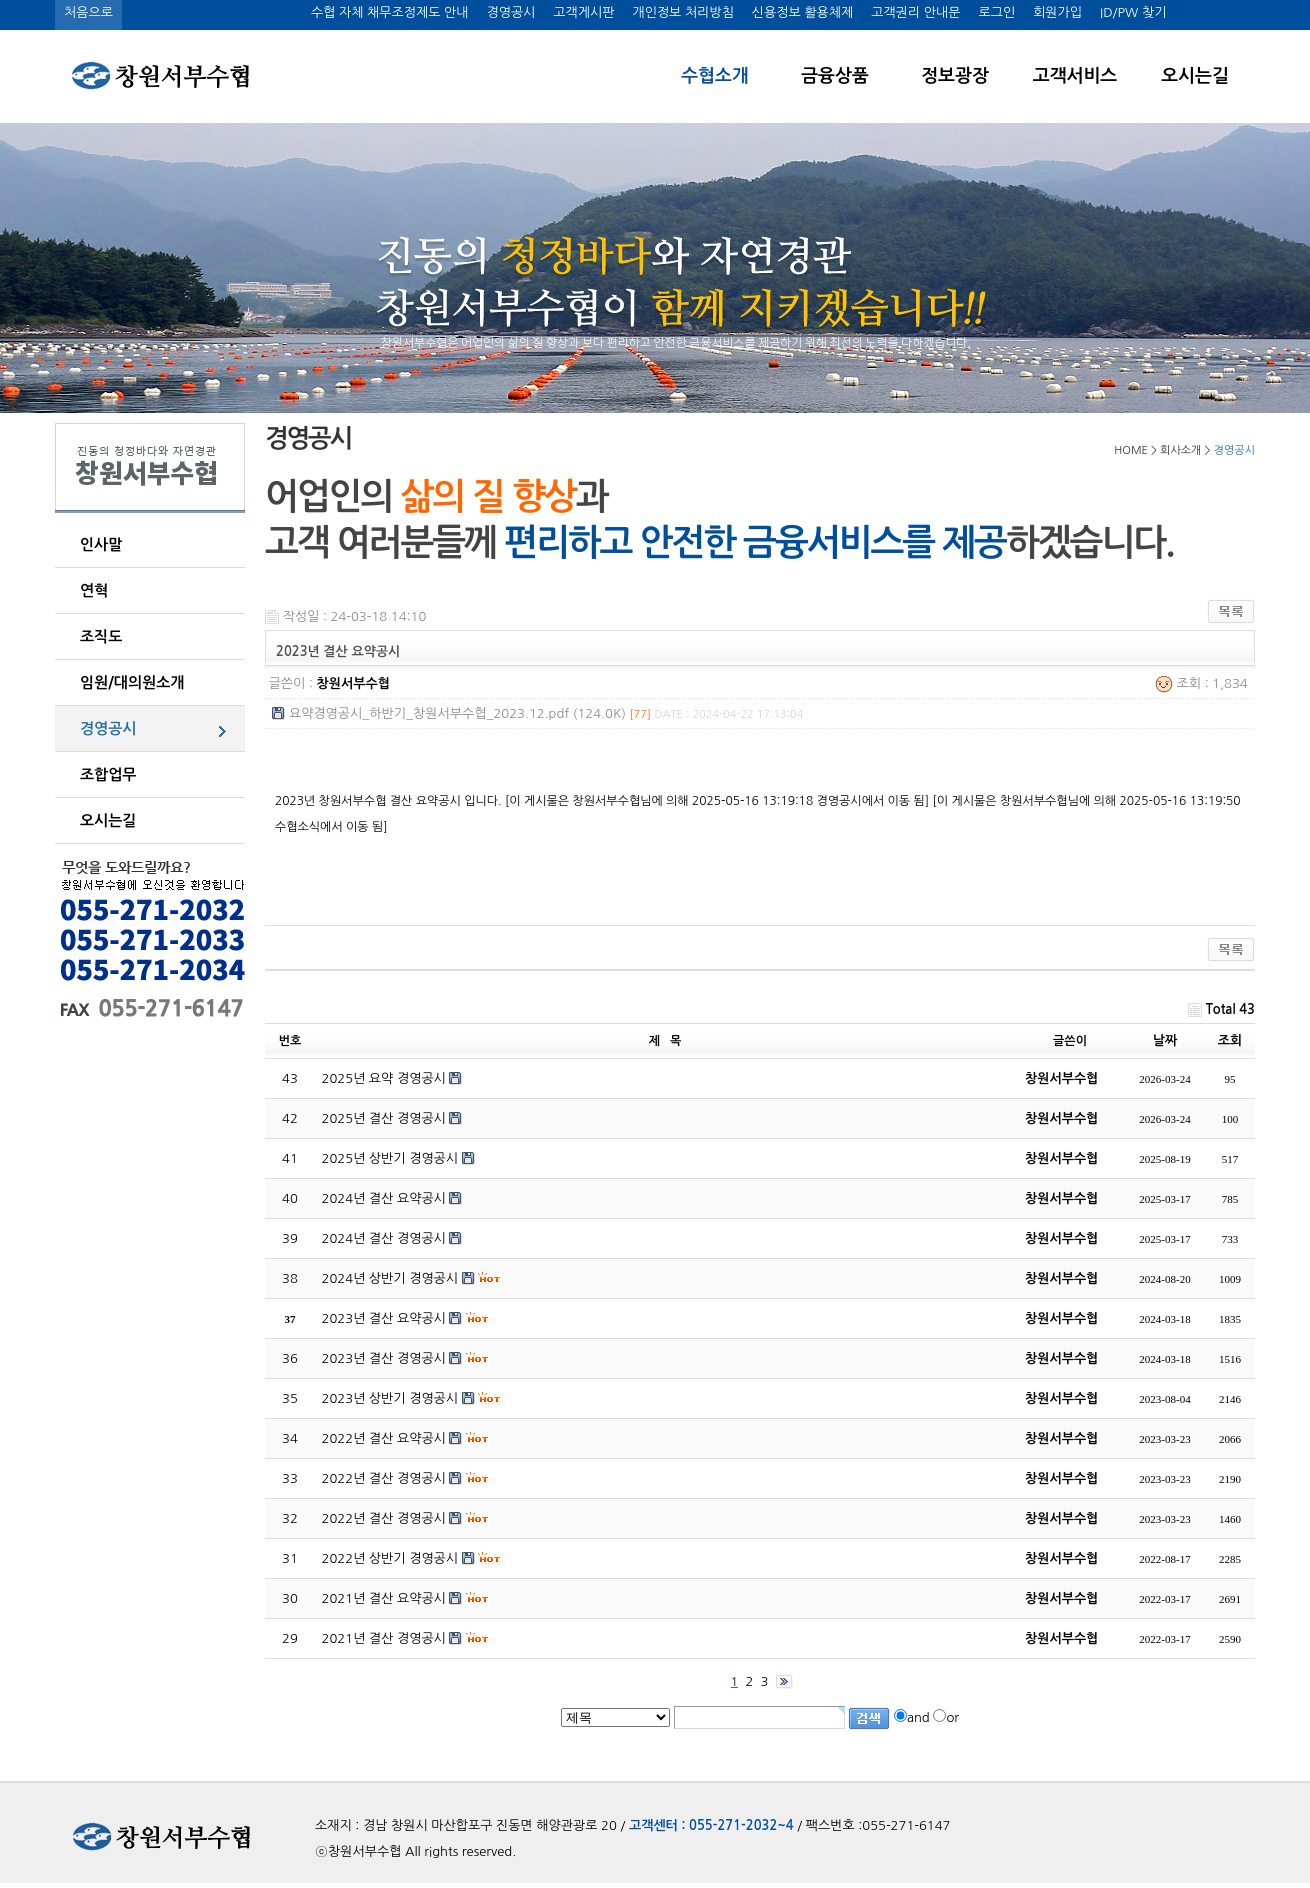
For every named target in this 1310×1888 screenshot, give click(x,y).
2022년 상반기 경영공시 (390, 1558)
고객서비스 (1075, 76)
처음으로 (88, 12)
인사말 (101, 544)
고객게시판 (583, 12)
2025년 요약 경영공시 (384, 1078)
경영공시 (510, 12)
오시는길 (1195, 76)
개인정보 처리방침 (682, 12)
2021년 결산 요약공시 (384, 1598)
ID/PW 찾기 (1133, 12)
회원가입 (1057, 12)
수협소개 (715, 76)
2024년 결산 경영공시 (384, 1238)
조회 (1230, 1040)
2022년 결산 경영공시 (384, 1478)
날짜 (1165, 1040)
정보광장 (955, 76)
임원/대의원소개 (132, 682)
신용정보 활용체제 (802, 12)
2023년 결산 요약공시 (384, 1318)
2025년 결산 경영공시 (384, 1118)
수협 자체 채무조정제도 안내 (390, 12)
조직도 (101, 636)
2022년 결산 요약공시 (384, 1438)
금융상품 (835, 76)
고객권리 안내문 (915, 12)
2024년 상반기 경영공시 (390, 1278)
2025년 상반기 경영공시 (390, 1158)
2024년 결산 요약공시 (384, 1198)
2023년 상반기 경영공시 (390, 1398)
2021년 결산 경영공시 (384, 1638)
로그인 (996, 12)
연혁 (94, 590)
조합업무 (108, 774)
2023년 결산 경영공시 (384, 1358)
